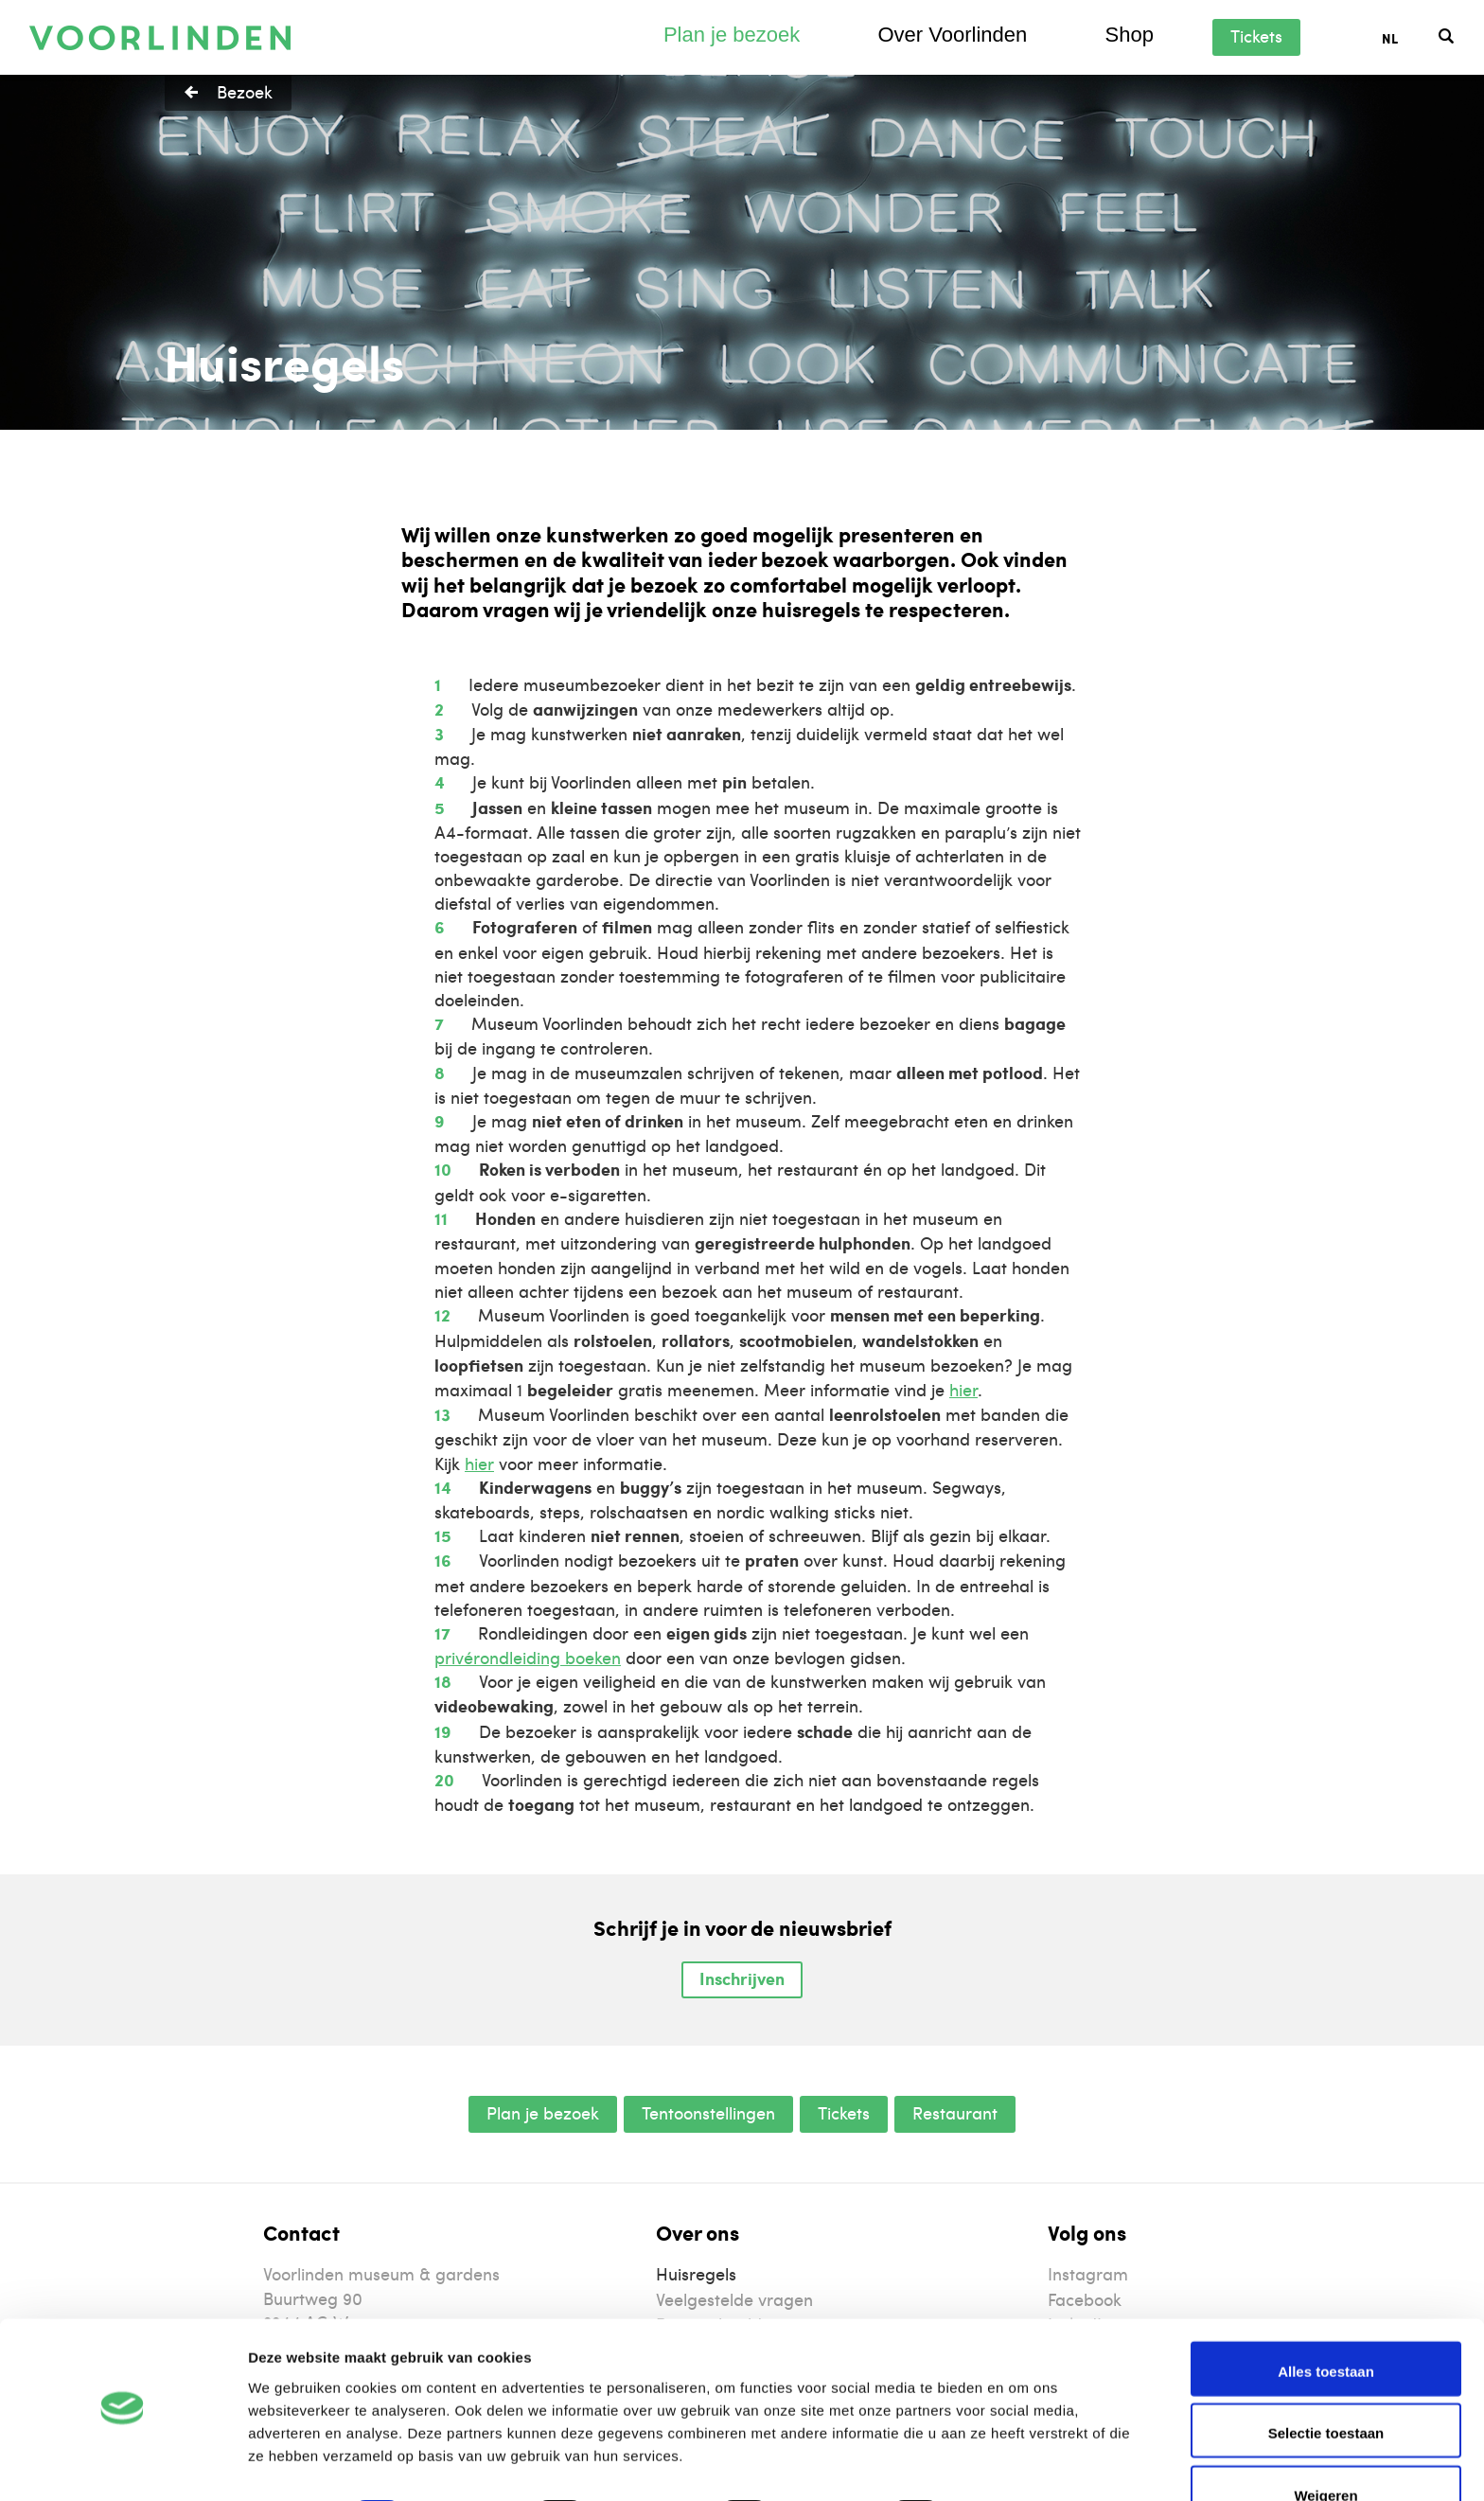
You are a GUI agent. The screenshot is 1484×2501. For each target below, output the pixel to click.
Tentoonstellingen (708, 2112)
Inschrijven (742, 1978)
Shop (1128, 34)
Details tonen (1023, 2464)
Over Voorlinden (952, 34)
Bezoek (245, 91)
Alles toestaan (1326, 2318)
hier (963, 1389)
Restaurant (955, 2112)
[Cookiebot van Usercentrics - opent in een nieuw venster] (122, 2464)
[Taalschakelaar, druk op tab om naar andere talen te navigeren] (1411, 37)
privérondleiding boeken (527, 1657)
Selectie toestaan (1326, 2380)
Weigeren (1325, 2442)
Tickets (1256, 35)
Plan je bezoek (731, 34)
